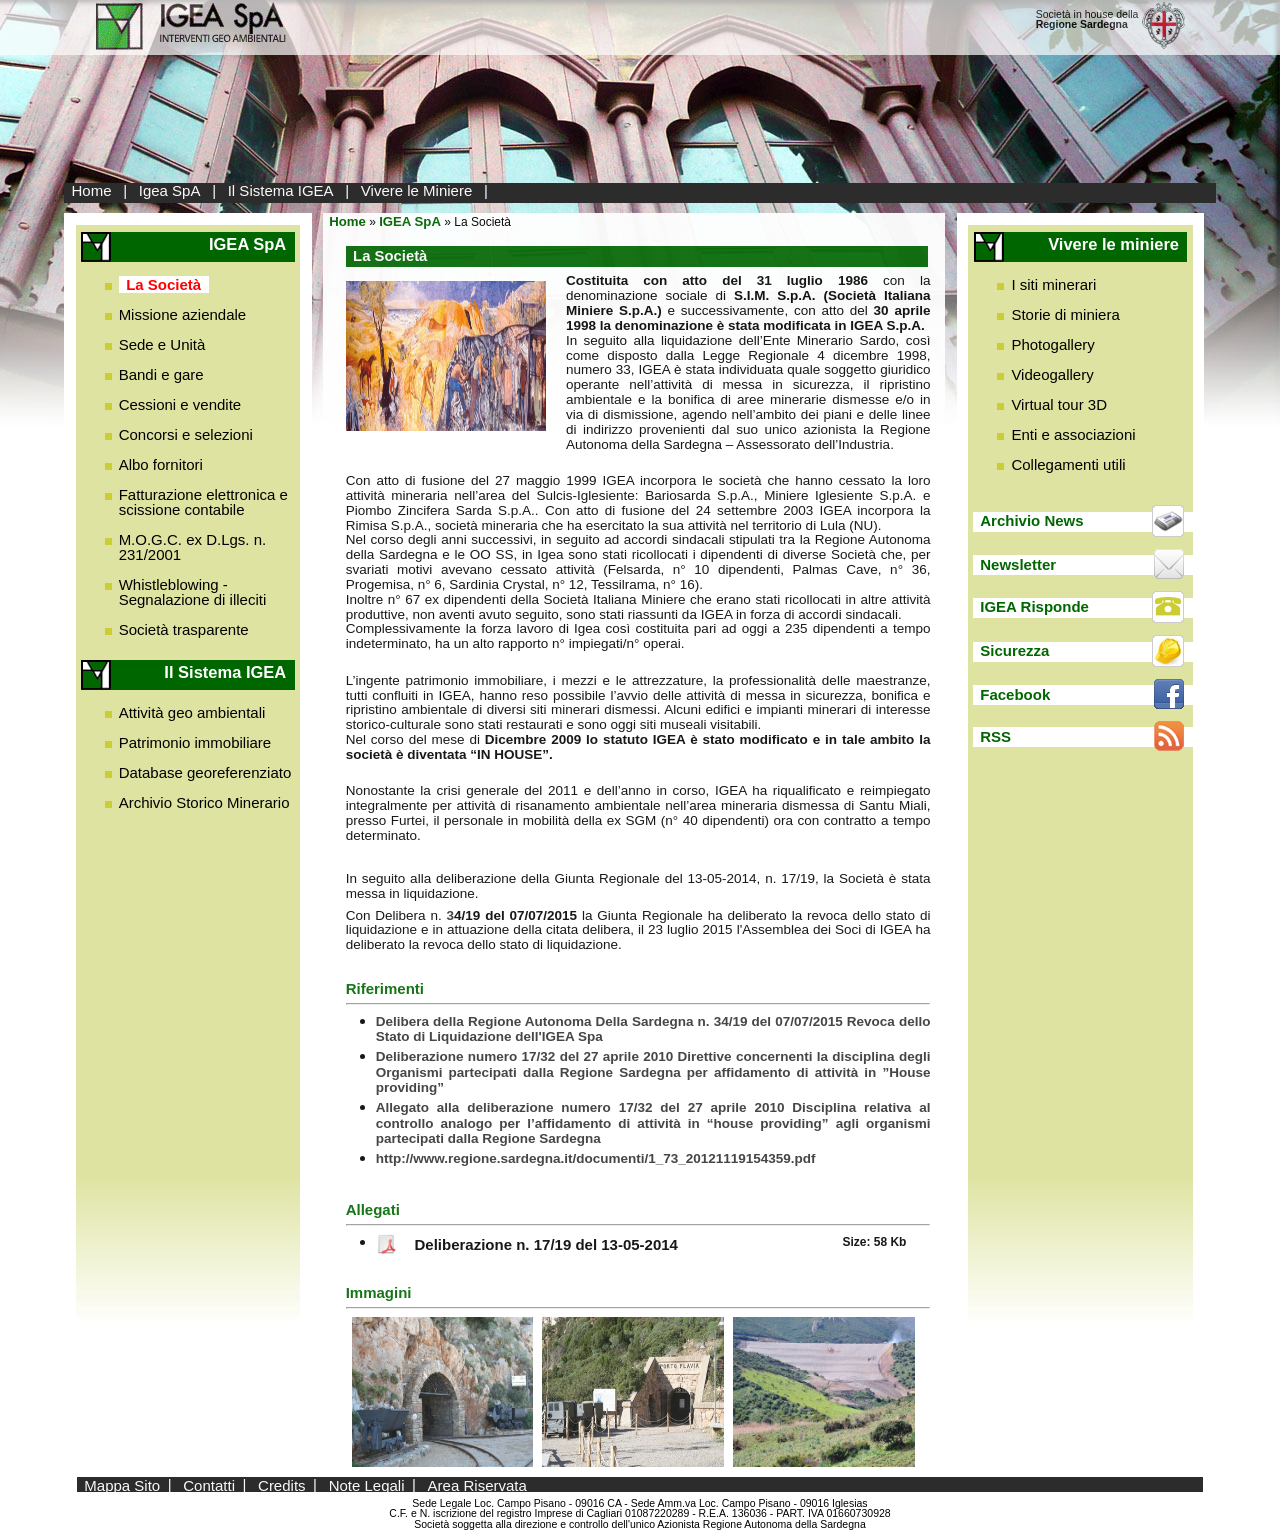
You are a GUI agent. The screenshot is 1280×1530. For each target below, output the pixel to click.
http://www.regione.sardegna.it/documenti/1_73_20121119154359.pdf (596, 1158)
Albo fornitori (161, 464)
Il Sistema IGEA (281, 190)
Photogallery (1052, 344)
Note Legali (367, 1484)
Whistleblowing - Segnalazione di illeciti (193, 592)
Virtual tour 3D (1059, 404)
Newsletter (1018, 564)
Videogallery (1052, 374)
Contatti (209, 1484)
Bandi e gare (161, 374)
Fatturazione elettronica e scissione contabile (203, 502)
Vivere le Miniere (416, 190)
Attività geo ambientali (192, 712)
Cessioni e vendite (180, 404)
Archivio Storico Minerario (204, 802)
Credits (282, 1484)
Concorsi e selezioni (186, 434)
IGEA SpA (410, 221)
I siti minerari (1053, 284)
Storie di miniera (1065, 314)
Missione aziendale (183, 314)
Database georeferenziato (205, 772)
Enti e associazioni (1073, 434)
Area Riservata (477, 1484)
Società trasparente (184, 629)
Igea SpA (170, 190)
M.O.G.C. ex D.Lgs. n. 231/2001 (193, 547)
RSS (995, 736)
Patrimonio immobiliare (195, 742)
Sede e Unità (162, 344)
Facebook (1015, 694)
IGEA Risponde (1034, 606)
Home (92, 190)
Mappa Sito (122, 1484)
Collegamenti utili (1068, 464)
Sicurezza (1014, 650)
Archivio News (1031, 520)
